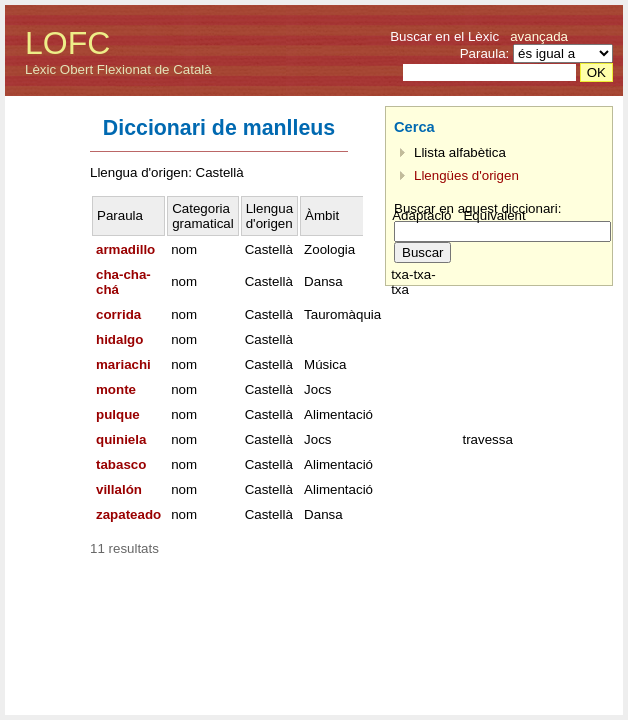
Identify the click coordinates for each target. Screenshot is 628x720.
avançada (539, 36)
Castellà (269, 249)
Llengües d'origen (466, 175)
